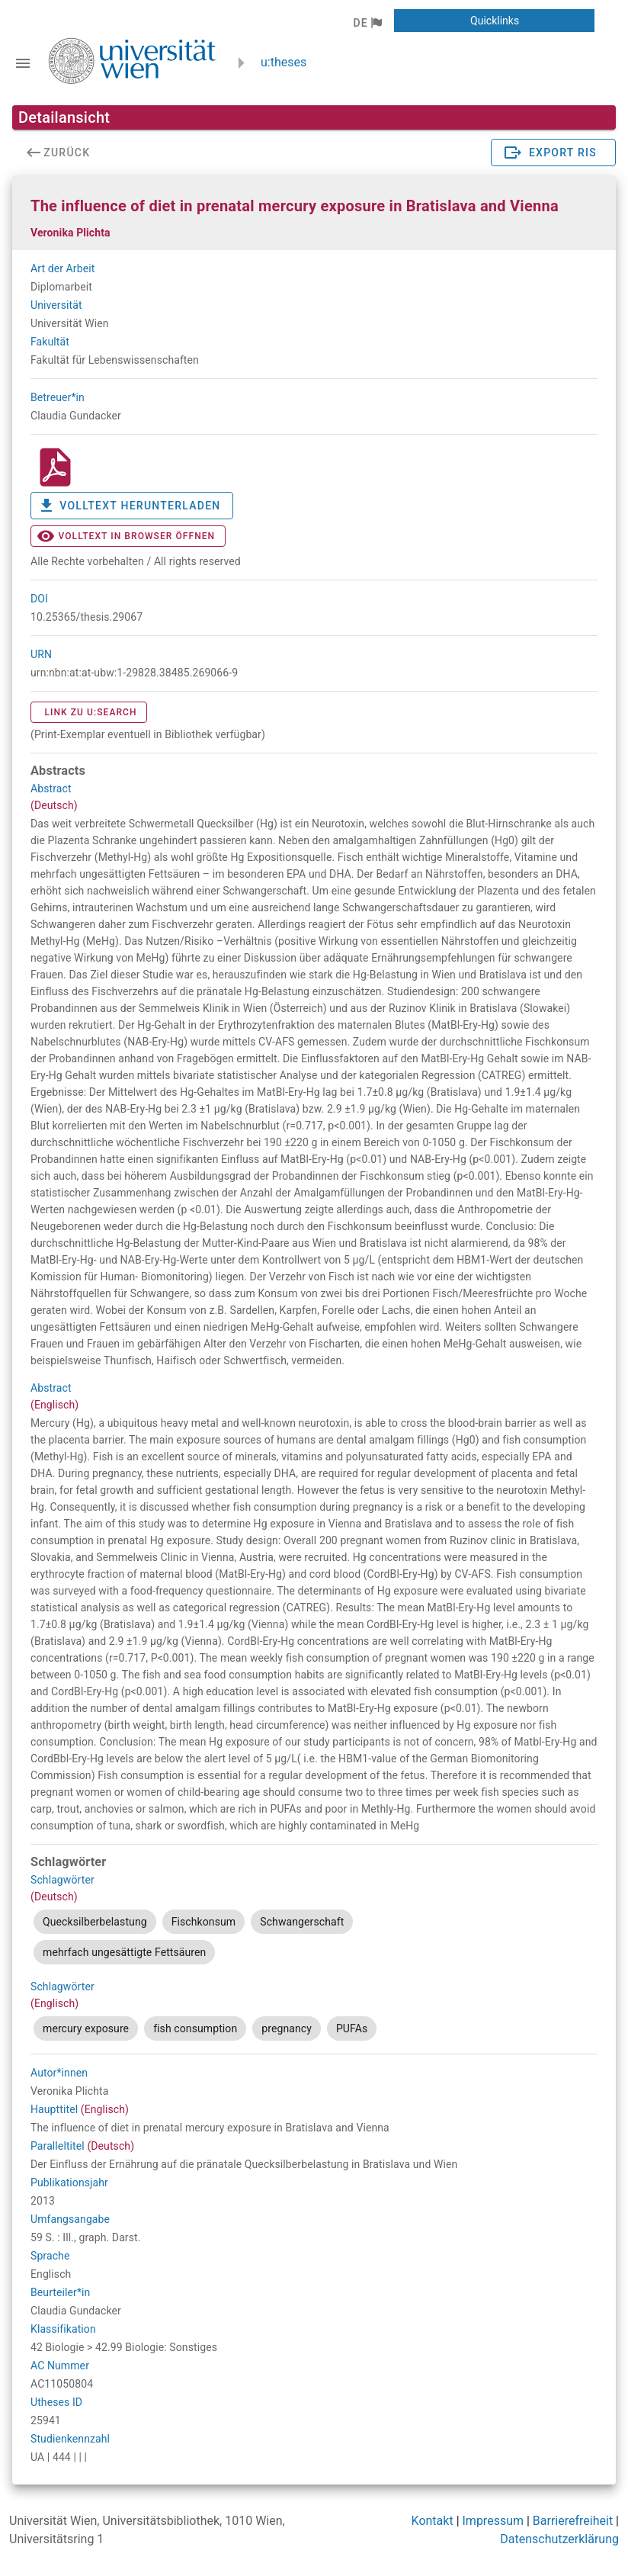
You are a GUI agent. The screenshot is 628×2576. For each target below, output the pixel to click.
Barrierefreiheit (573, 2520)
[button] (367, 23)
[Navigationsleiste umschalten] (23, 63)
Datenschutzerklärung (559, 2539)
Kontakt (432, 2520)
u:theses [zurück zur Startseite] (283, 62)
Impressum (493, 2520)
